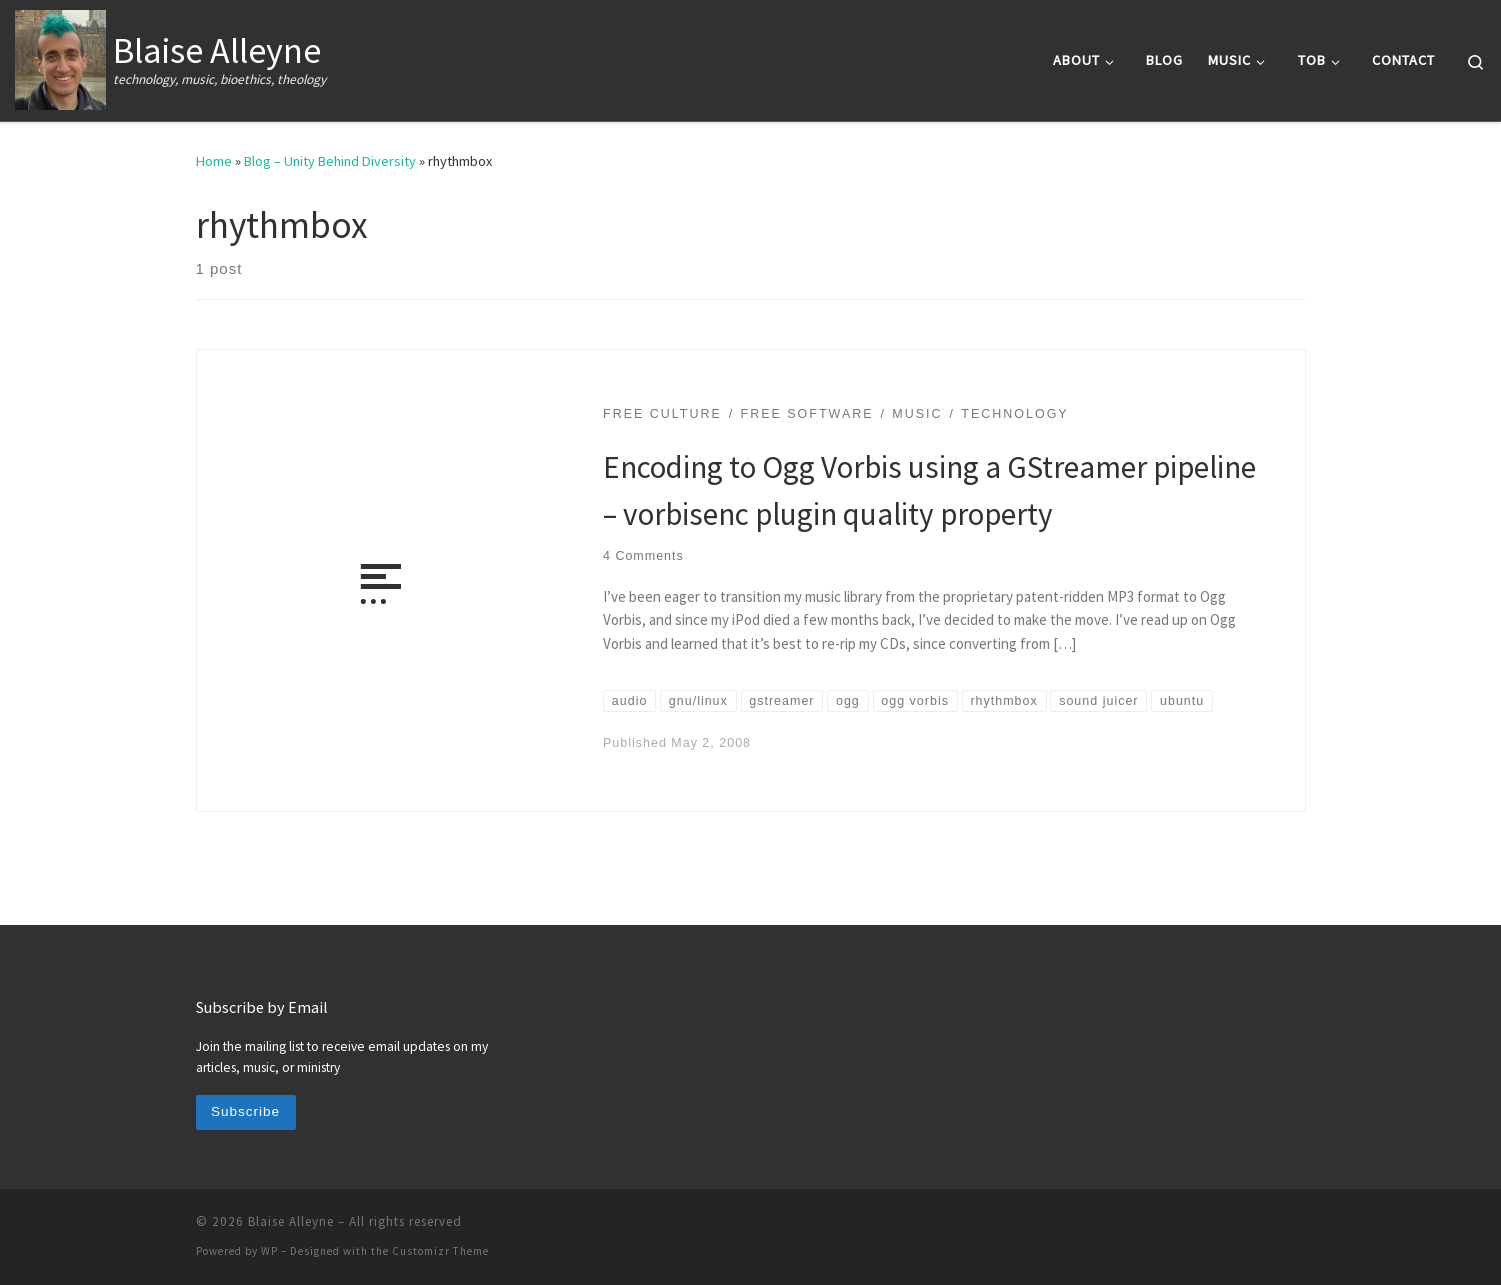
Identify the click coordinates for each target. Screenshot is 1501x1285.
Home (214, 161)
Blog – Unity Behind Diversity (330, 161)
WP (269, 1251)
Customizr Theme (440, 1251)
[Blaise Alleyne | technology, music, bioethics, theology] (60, 56)
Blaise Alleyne (291, 1221)
